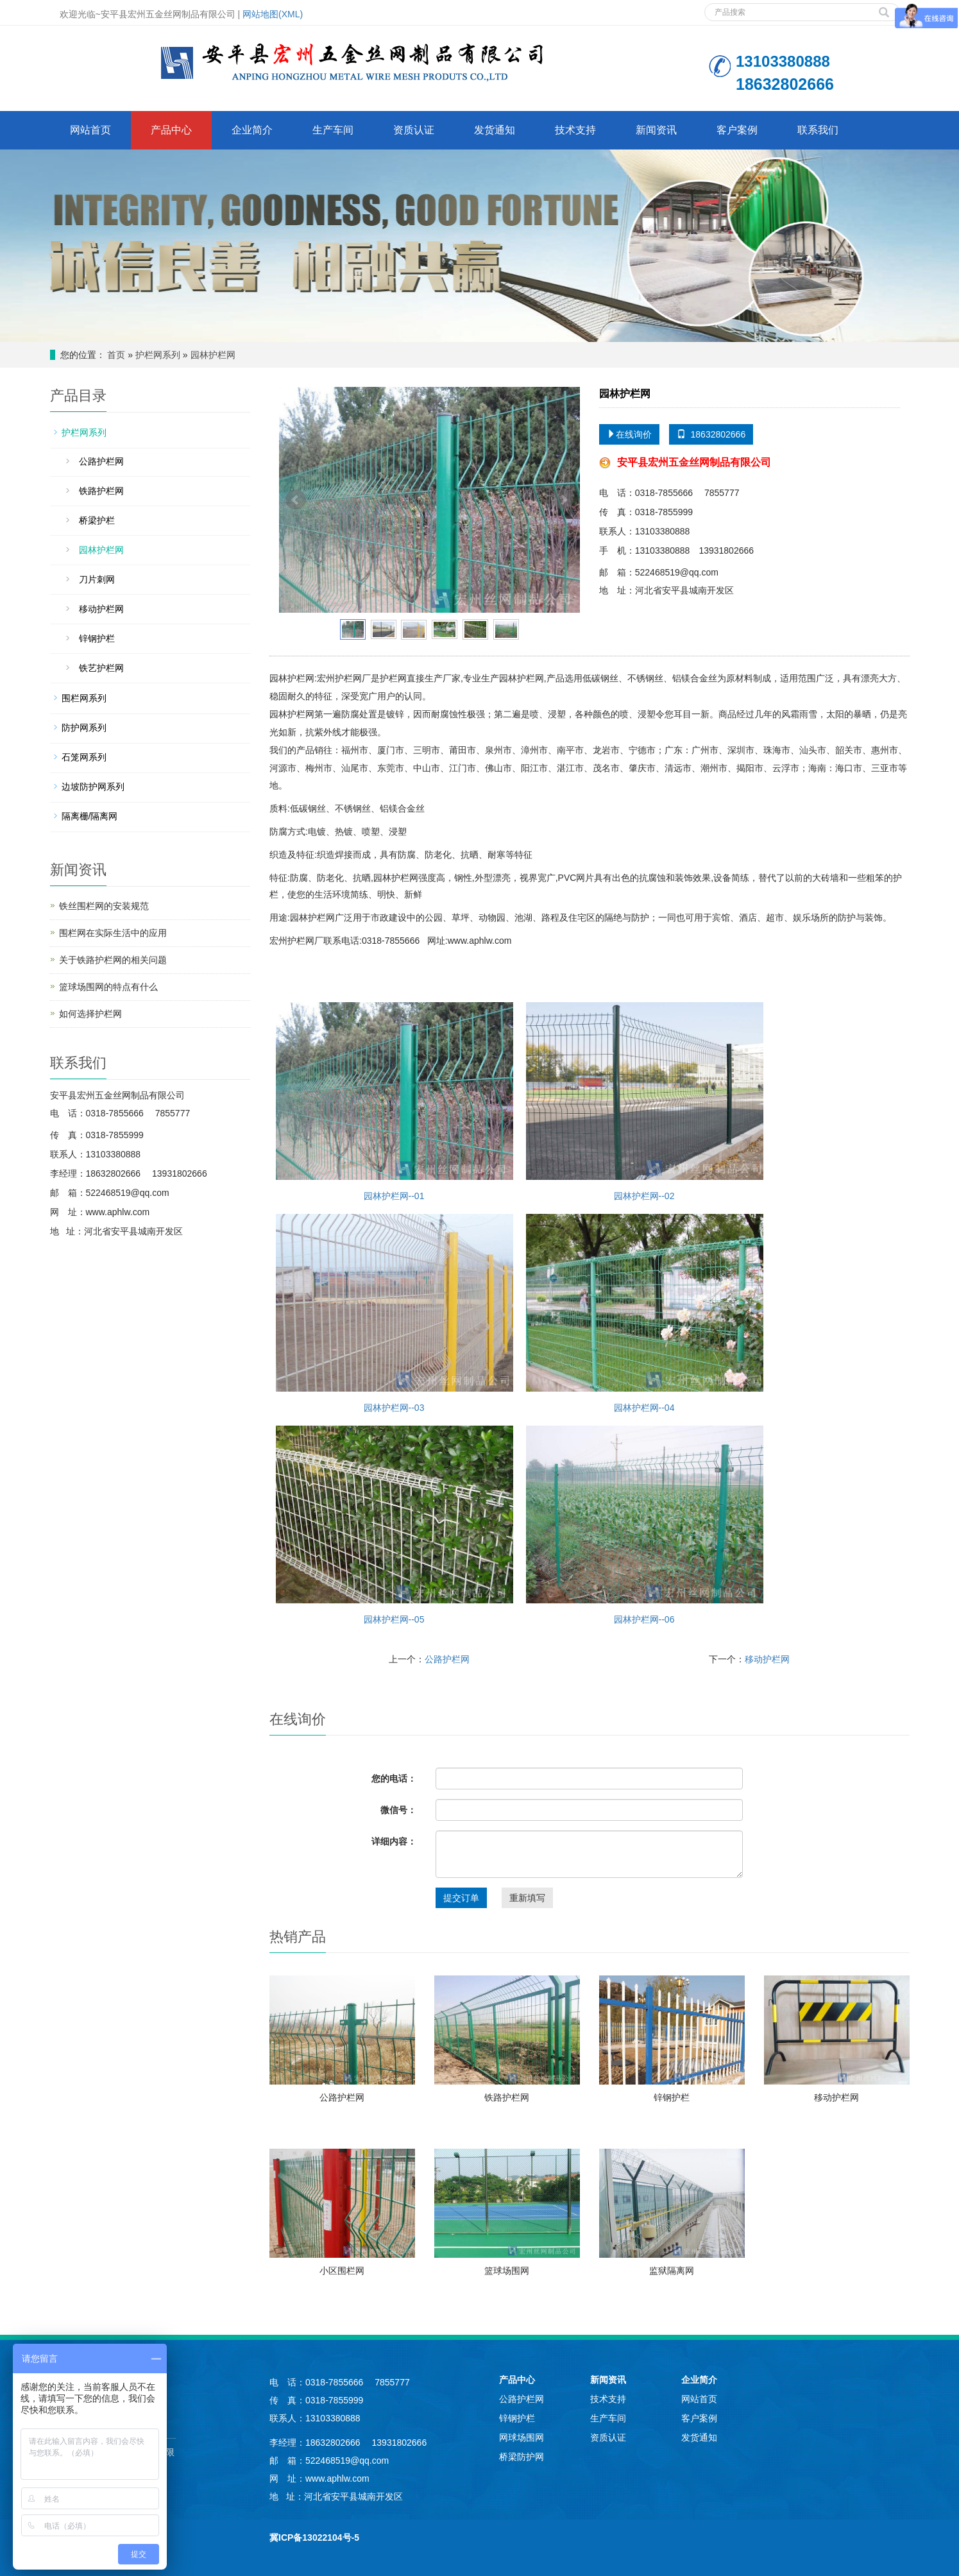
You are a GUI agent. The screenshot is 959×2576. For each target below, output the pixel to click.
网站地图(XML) (272, 14)
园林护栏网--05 (394, 1525)
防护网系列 (84, 727)
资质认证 (413, 129)
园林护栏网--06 (644, 1525)
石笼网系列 (84, 757)
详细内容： (393, 1841)
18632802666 (711, 434)
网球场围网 (521, 2437)
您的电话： (393, 1778)
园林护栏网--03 (394, 1313)
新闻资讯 (656, 129)
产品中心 (171, 129)
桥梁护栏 (97, 520)
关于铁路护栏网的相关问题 (113, 960)
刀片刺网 (97, 579)
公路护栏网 (447, 1659)
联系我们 (817, 129)
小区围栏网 (341, 2270)
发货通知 (494, 129)
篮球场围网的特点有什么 (108, 987)
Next (563, 500)
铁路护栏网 (506, 2097)
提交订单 (461, 1898)
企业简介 (252, 129)
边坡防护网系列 (93, 786)
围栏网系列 (84, 698)
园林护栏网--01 (394, 1101)
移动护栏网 (767, 1659)
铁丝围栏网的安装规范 (104, 906)
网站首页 (90, 129)
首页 (116, 355)
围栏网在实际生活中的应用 (113, 933)
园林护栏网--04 (644, 1313)
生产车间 (332, 129)
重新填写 (527, 1898)
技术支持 (575, 129)
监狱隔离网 (671, 2270)
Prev (295, 500)
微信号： (398, 1810)
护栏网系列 (157, 355)
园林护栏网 (213, 355)
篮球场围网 (506, 2270)
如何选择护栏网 (90, 1014)
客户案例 (737, 129)
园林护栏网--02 (644, 1101)
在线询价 (629, 434)
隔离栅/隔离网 (90, 816)
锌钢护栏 (672, 2097)
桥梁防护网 (521, 2457)
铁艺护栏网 (101, 668)
